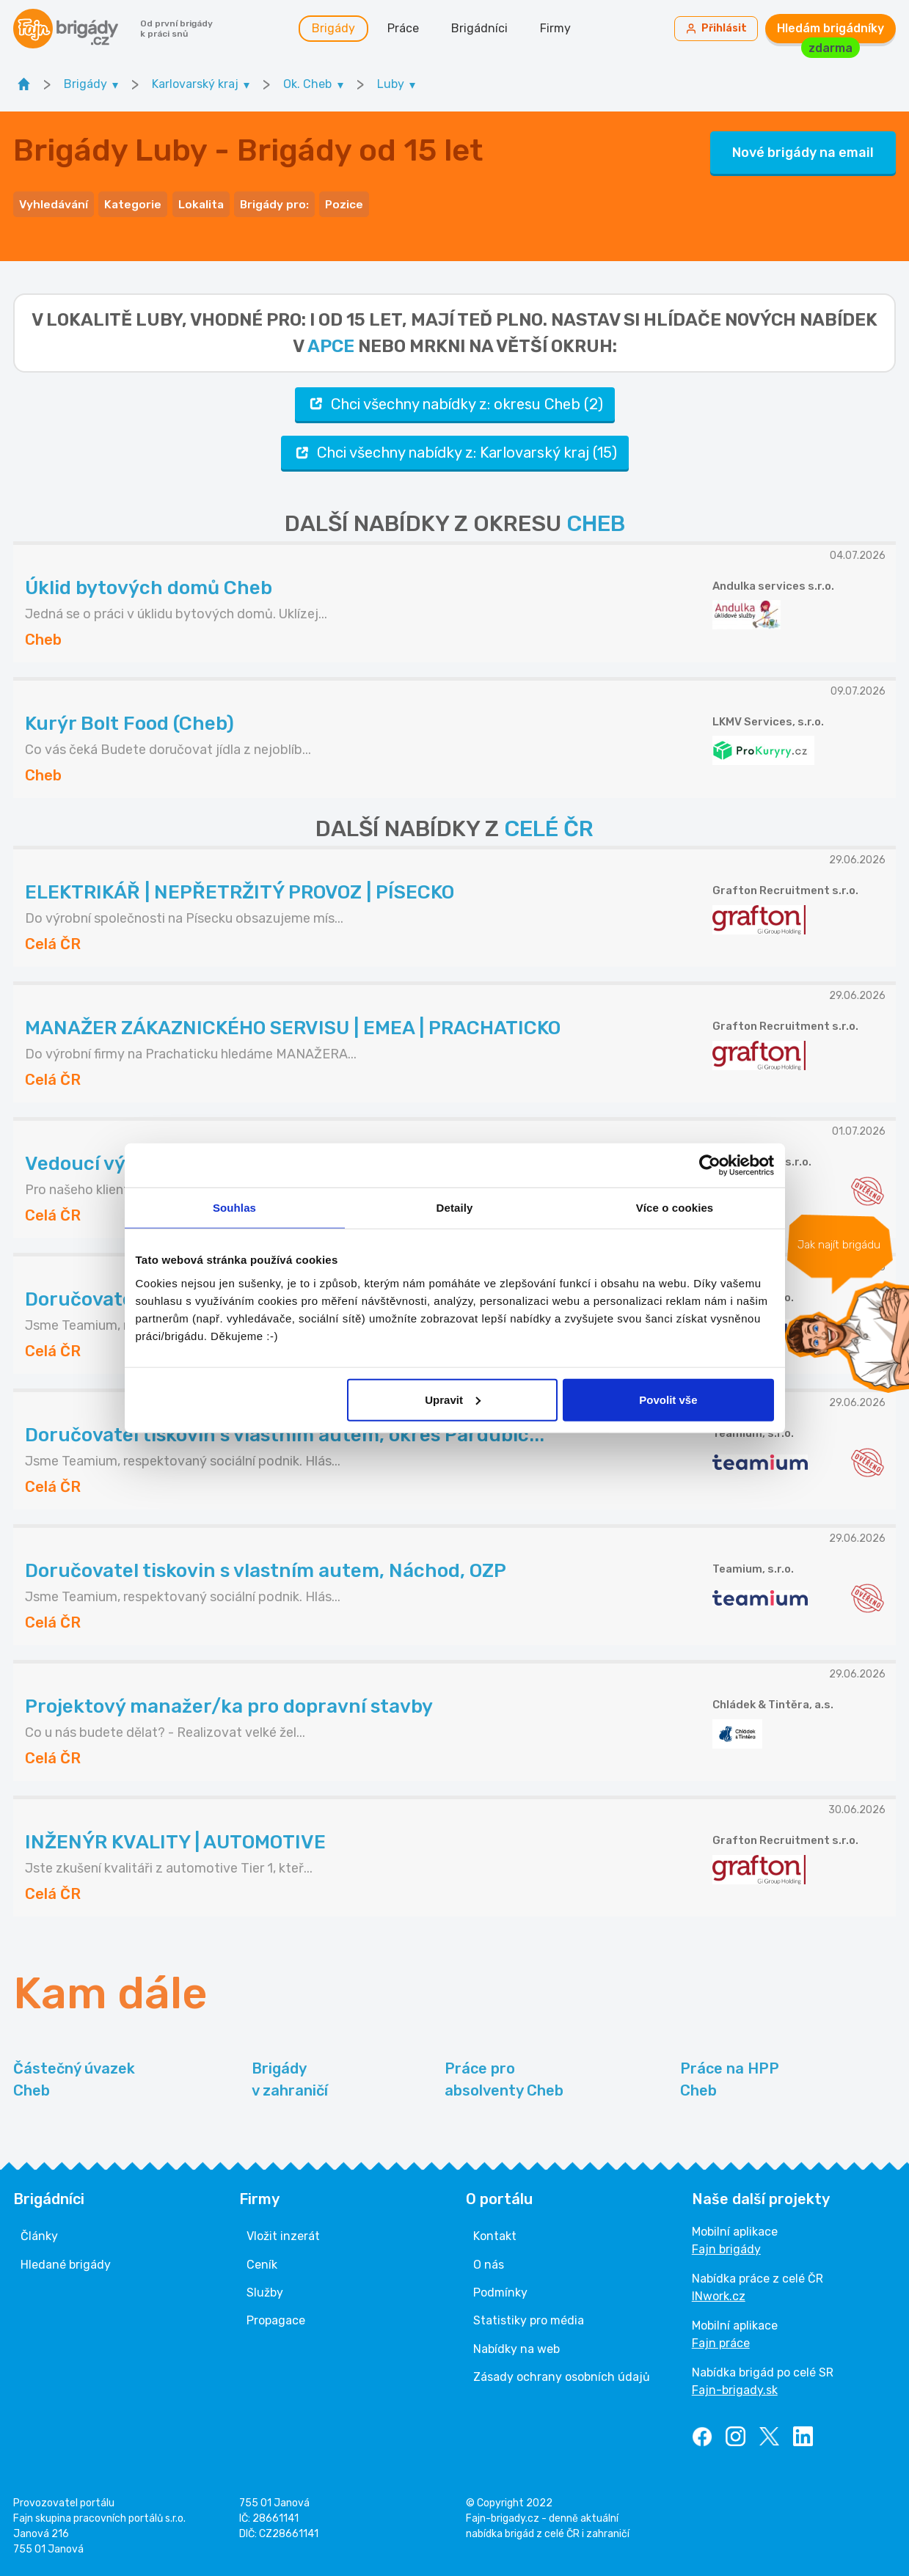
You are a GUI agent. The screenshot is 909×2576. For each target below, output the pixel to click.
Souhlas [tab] (234, 1207)
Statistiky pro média (528, 2316)
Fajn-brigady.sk (735, 2386)
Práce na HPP (729, 2076)
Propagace (276, 2316)
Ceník (262, 2259)
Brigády (336, 29)
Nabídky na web (516, 2344)
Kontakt (494, 2232)
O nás (488, 2259)
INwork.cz (718, 2292)
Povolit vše (668, 1399)
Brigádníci (482, 29)
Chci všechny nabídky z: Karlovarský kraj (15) (455, 448)
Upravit (453, 1399)
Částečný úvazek (74, 2076)
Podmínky (500, 2288)
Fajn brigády (726, 2245)
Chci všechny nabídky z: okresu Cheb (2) (455, 399)
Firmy (558, 29)
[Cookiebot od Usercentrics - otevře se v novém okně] (710, 1166)
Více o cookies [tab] (675, 1207)
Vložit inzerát (283, 2232)
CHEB (595, 519)
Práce (406, 29)
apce (330, 341)
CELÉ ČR (549, 824)
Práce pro (504, 2076)
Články (39, 2232)
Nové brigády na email (803, 151)
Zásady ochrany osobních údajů (561, 2372)
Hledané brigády (66, 2259)
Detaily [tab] (455, 1207)
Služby (265, 2288)
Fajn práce (721, 2339)
